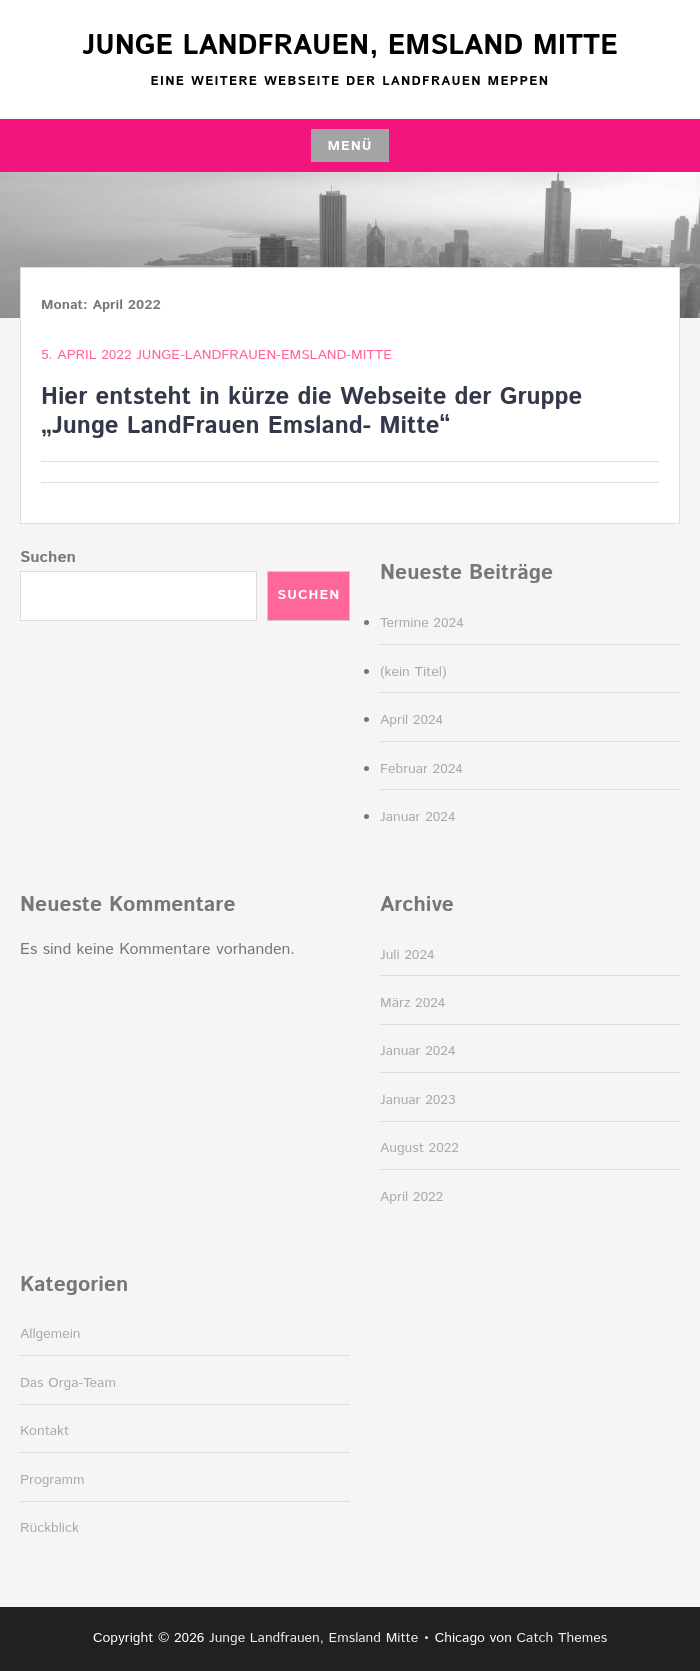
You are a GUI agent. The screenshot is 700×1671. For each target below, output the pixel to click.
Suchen (48, 557)
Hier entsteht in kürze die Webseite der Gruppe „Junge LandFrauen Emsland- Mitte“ (311, 411)
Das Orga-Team (68, 1383)
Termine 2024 (422, 623)
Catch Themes (562, 1638)
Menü (349, 146)
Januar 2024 (418, 817)
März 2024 (412, 1003)
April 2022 (411, 1197)
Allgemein (50, 1334)
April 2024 (411, 720)
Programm (52, 1480)
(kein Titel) (413, 672)
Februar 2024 (421, 769)
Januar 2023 (418, 1100)
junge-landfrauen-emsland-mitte (264, 355)
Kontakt (44, 1431)
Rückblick (49, 1528)
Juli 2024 (407, 955)
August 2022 (419, 1148)
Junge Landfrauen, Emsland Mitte (349, 46)
